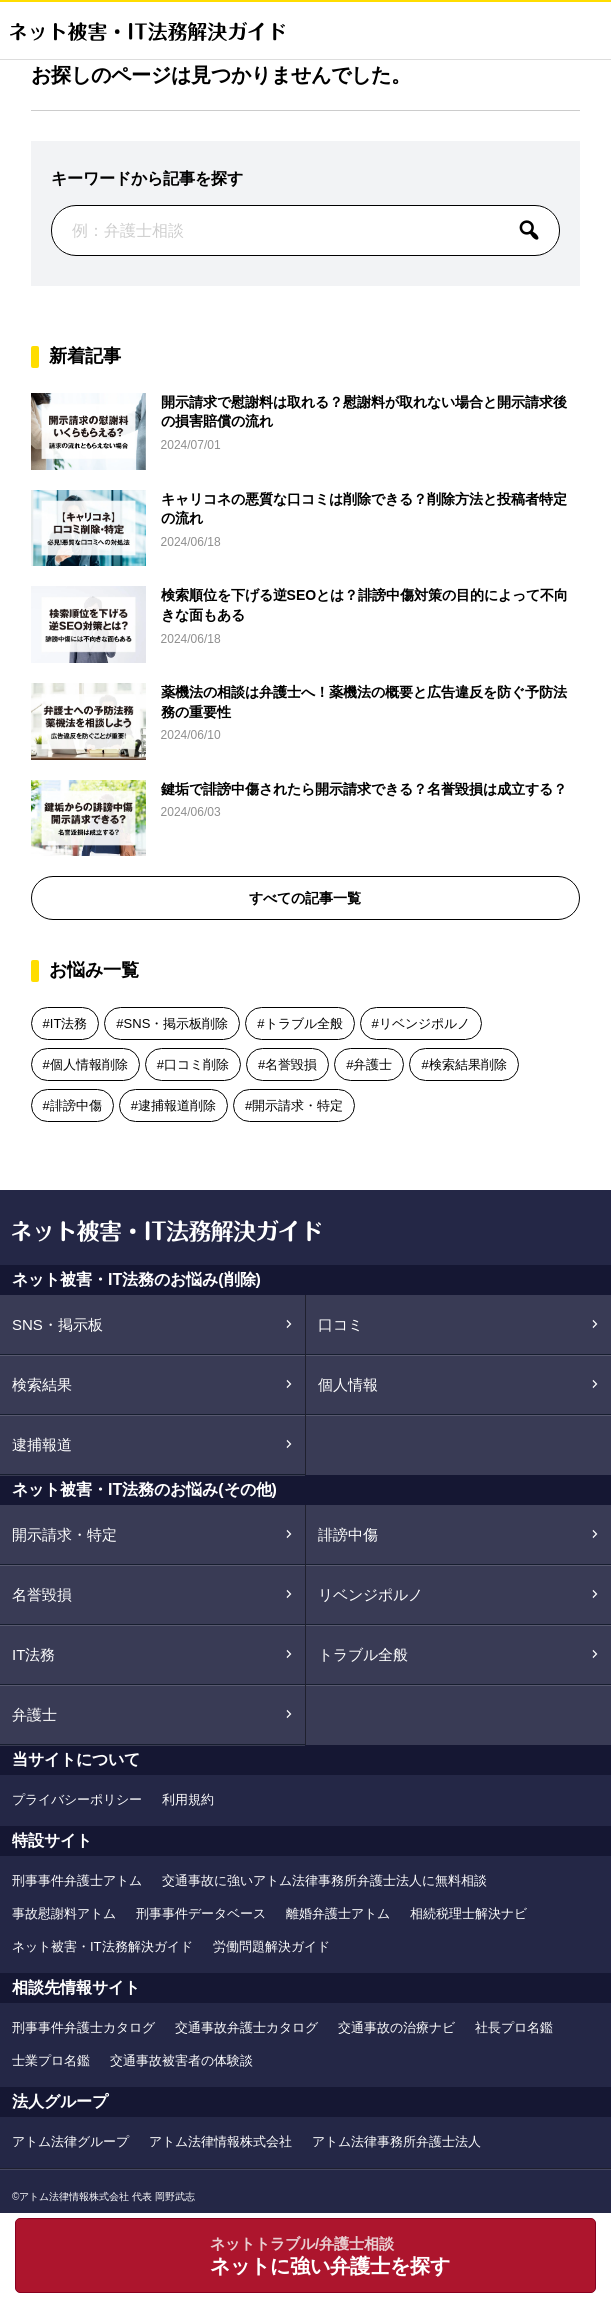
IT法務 (69, 1023)
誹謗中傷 (76, 1105)
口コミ (340, 1324)
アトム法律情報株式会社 (220, 2141)
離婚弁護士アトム (338, 1913)
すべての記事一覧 (305, 898)
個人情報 (348, 1384)
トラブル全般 (304, 1023)
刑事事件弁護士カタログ (83, 2027)
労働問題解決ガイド (271, 1946)
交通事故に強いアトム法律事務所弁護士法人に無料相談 (324, 1880)
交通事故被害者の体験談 (181, 2060)
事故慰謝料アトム (64, 1913)
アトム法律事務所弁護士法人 (396, 2141)
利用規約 (188, 1799)
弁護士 (372, 1064)
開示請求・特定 (297, 1105)
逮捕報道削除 (177, 1105)
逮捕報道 (42, 1444)
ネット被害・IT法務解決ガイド (102, 1946)
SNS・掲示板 (57, 1324)
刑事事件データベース (201, 1913)
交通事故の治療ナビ (396, 2027)
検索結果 (42, 1384)
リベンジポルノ (424, 1023)
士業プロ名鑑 (51, 2060)
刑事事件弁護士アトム (77, 1880)
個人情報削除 (89, 1064)
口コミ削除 (196, 1064)
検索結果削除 (468, 1064)
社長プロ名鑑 (514, 2027)
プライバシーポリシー (77, 1799)
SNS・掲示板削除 (176, 1023)
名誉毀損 (291, 1064)
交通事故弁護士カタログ (246, 2027)
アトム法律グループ (70, 2141)
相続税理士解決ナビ (468, 1913)
